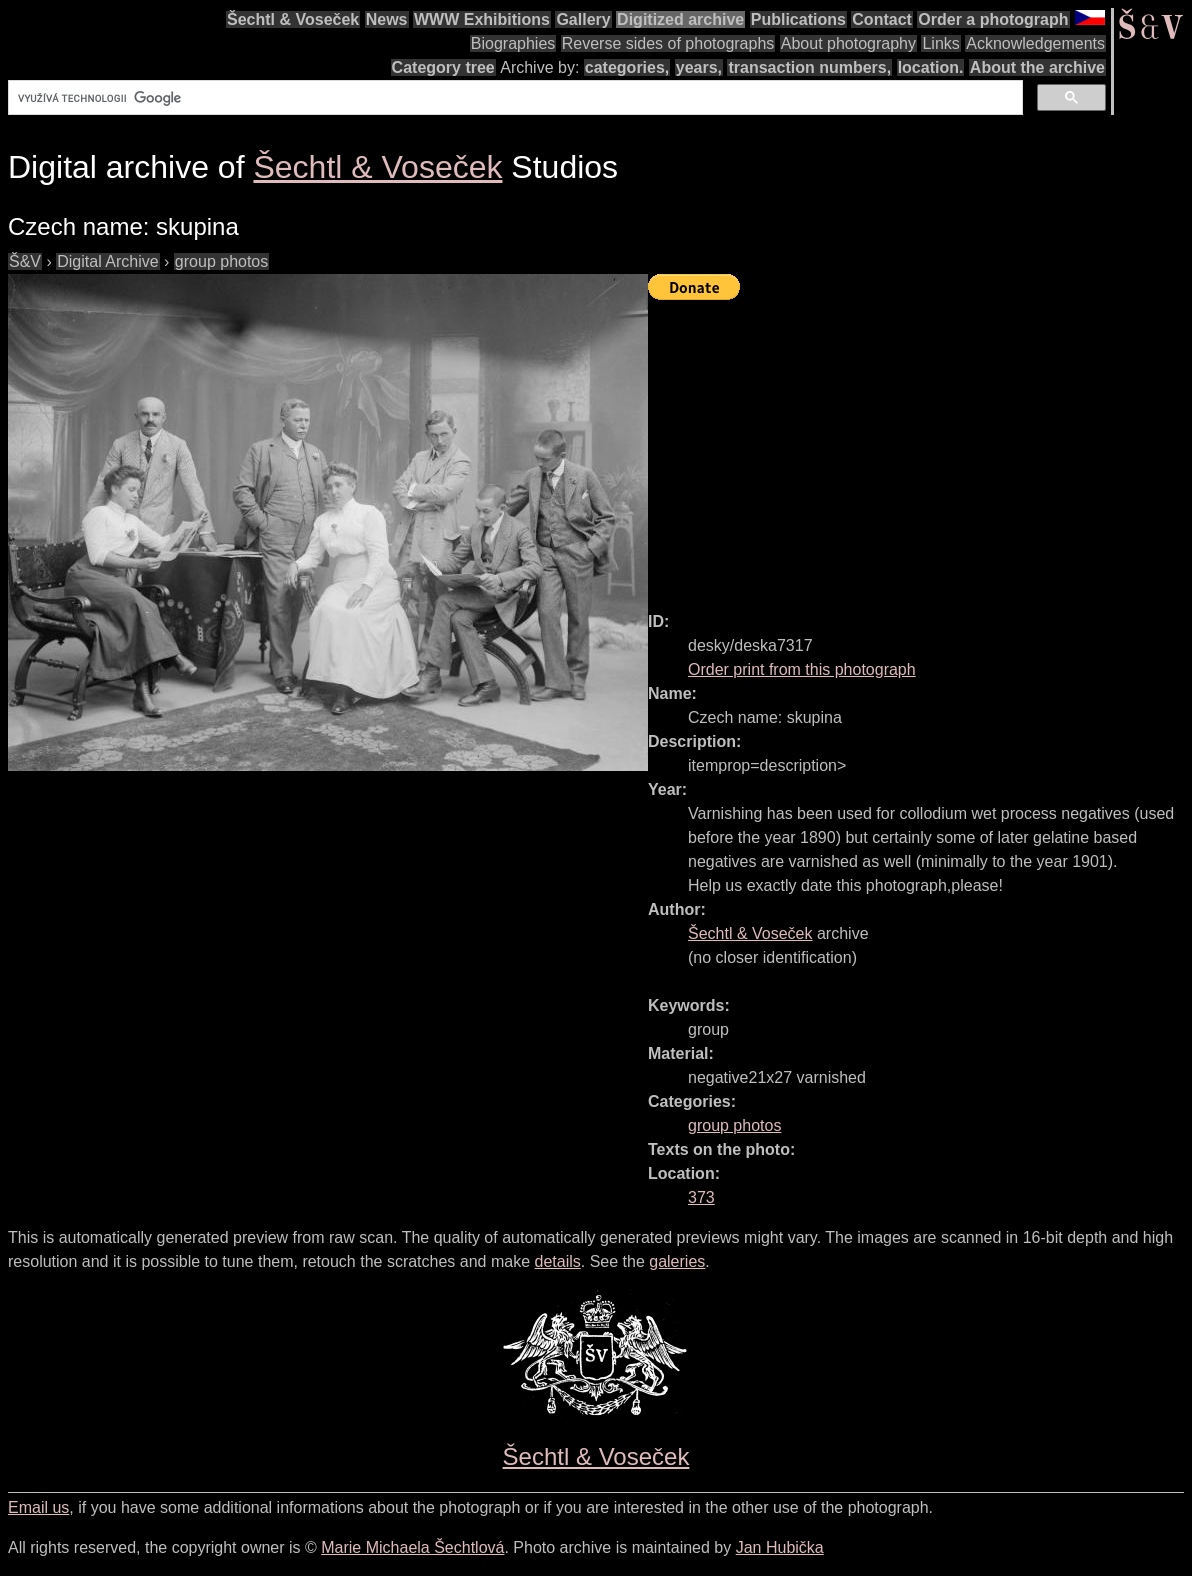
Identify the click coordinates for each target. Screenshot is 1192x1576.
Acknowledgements (1035, 43)
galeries (677, 1261)
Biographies (513, 43)
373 (701, 1197)
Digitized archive (680, 19)
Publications (798, 19)
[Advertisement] (920, 447)
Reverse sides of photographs (668, 43)
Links (940, 43)
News (387, 19)
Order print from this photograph (802, 669)
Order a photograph (993, 19)
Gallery (583, 19)
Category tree (443, 67)
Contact (882, 19)
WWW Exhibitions (482, 19)
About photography (848, 43)
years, (699, 67)
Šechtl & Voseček (293, 19)
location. (931, 67)
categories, (627, 67)
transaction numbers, (809, 67)
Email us (38, 1507)
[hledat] (513, 98)
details (558, 1261)
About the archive (1037, 67)
